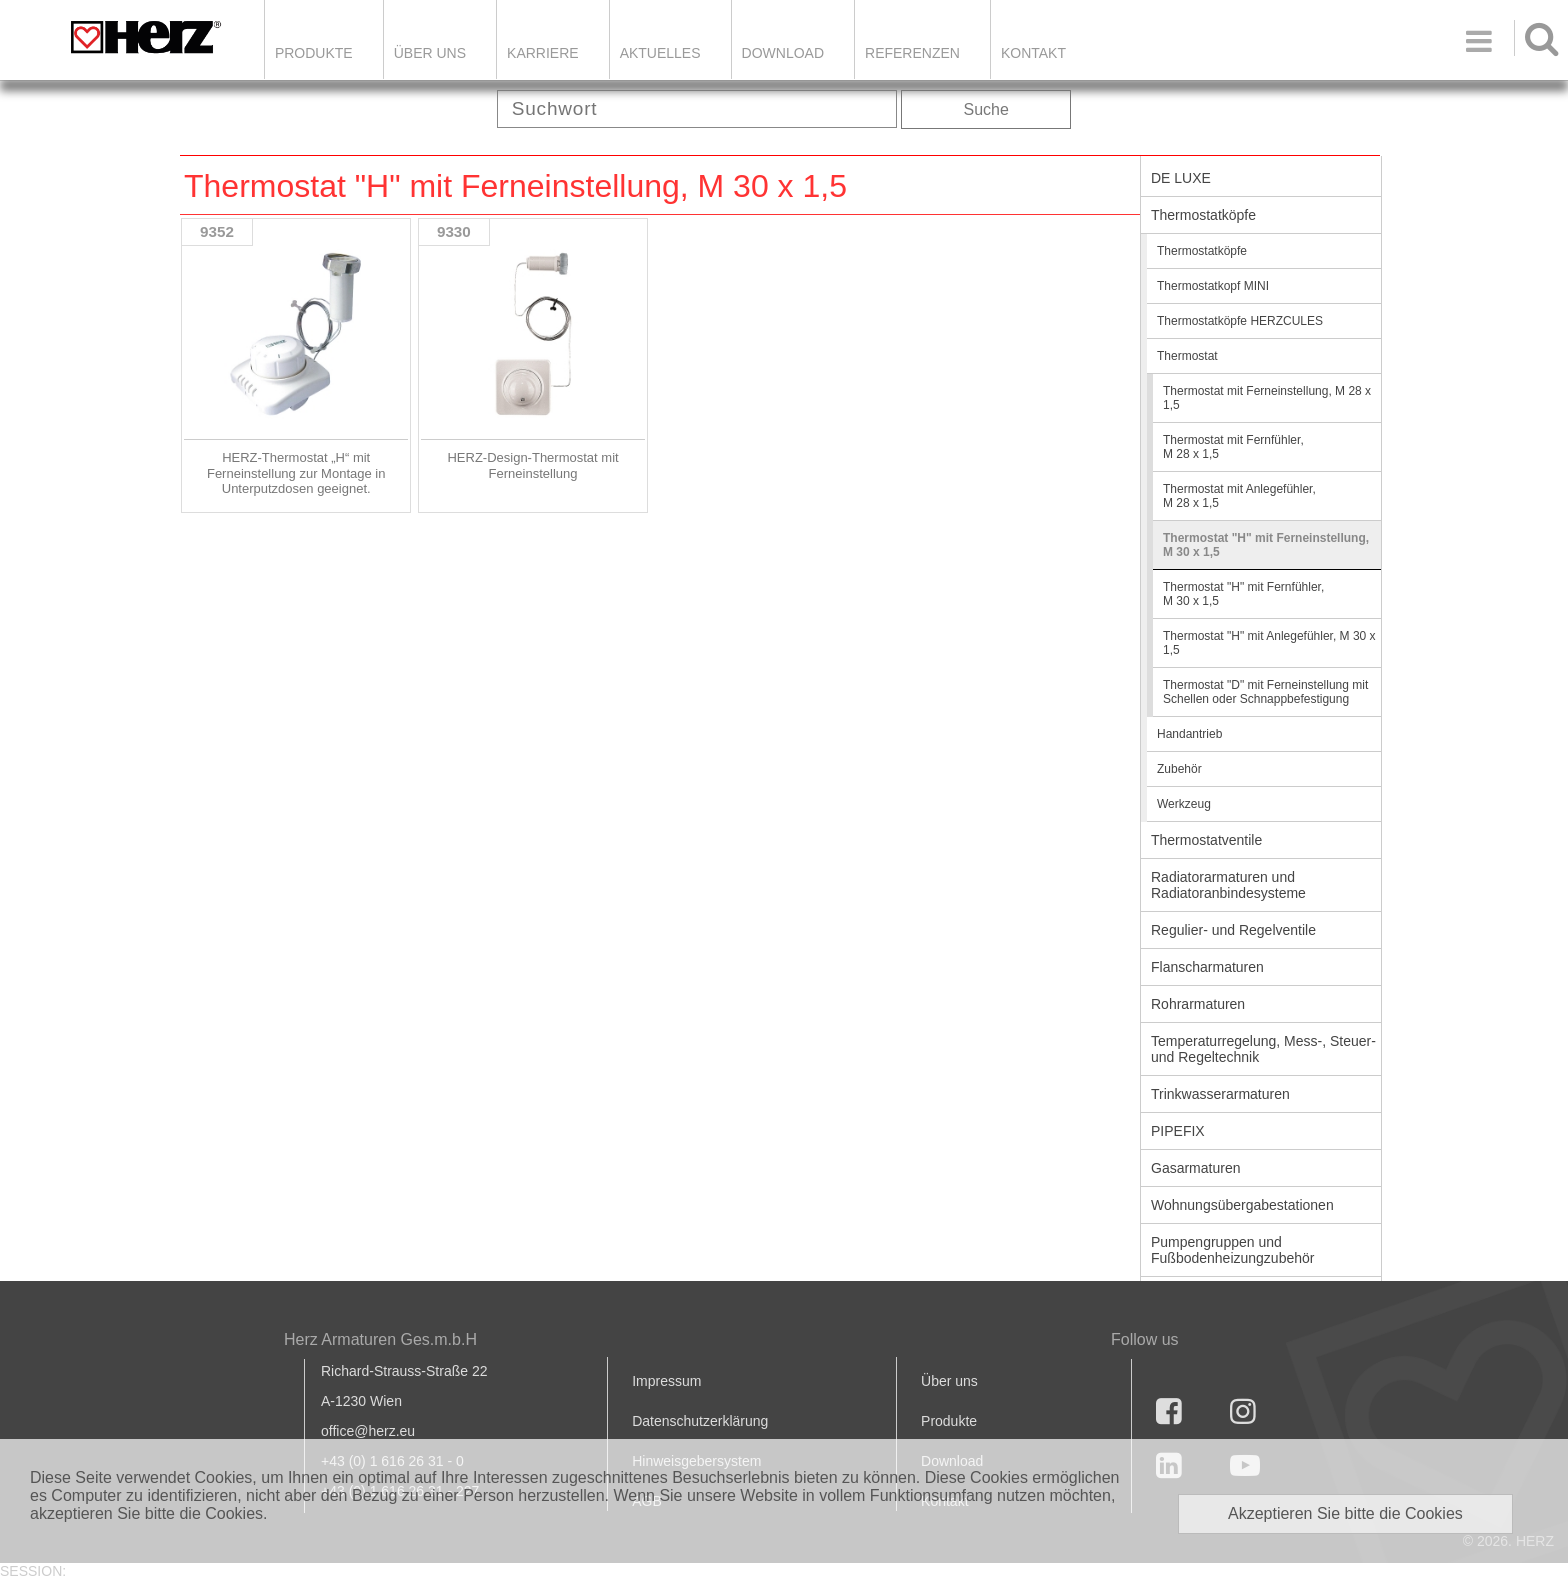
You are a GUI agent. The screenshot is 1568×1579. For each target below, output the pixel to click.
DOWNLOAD (783, 53)
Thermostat (1187, 356)
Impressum (666, 1381)
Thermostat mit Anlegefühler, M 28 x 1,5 (1239, 496)
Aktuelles (660, 53)
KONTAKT (1033, 53)
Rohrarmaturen (1198, 1004)
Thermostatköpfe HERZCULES (1240, 321)
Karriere (543, 53)
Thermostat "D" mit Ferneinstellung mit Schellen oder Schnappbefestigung (1265, 692)
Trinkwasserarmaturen (1220, 1094)
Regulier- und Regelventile (1233, 930)
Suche (986, 109)
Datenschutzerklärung (700, 1421)
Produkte (314, 53)
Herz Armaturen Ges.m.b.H (380, 1339)
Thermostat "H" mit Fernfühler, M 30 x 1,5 (1243, 594)
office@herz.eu (368, 1431)
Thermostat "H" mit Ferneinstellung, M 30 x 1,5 (1266, 545)
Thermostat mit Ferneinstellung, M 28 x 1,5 (1267, 398)
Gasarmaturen (1195, 1168)
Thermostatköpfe (1203, 215)
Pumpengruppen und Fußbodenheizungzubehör (1232, 1250)
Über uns (949, 1381)
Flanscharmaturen (1207, 967)
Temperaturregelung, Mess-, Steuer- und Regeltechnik (1263, 1049)
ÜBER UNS (430, 53)
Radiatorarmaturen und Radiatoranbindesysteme (1228, 885)
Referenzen (912, 53)
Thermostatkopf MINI (1213, 286)
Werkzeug (1184, 804)
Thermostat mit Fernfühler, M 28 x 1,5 (1233, 447)
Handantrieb (1189, 734)
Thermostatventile (1206, 840)
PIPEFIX (1178, 1131)
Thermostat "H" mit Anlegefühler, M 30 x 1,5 (1269, 643)
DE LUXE (1181, 178)
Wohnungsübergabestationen (1242, 1205)
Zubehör (1179, 769)
